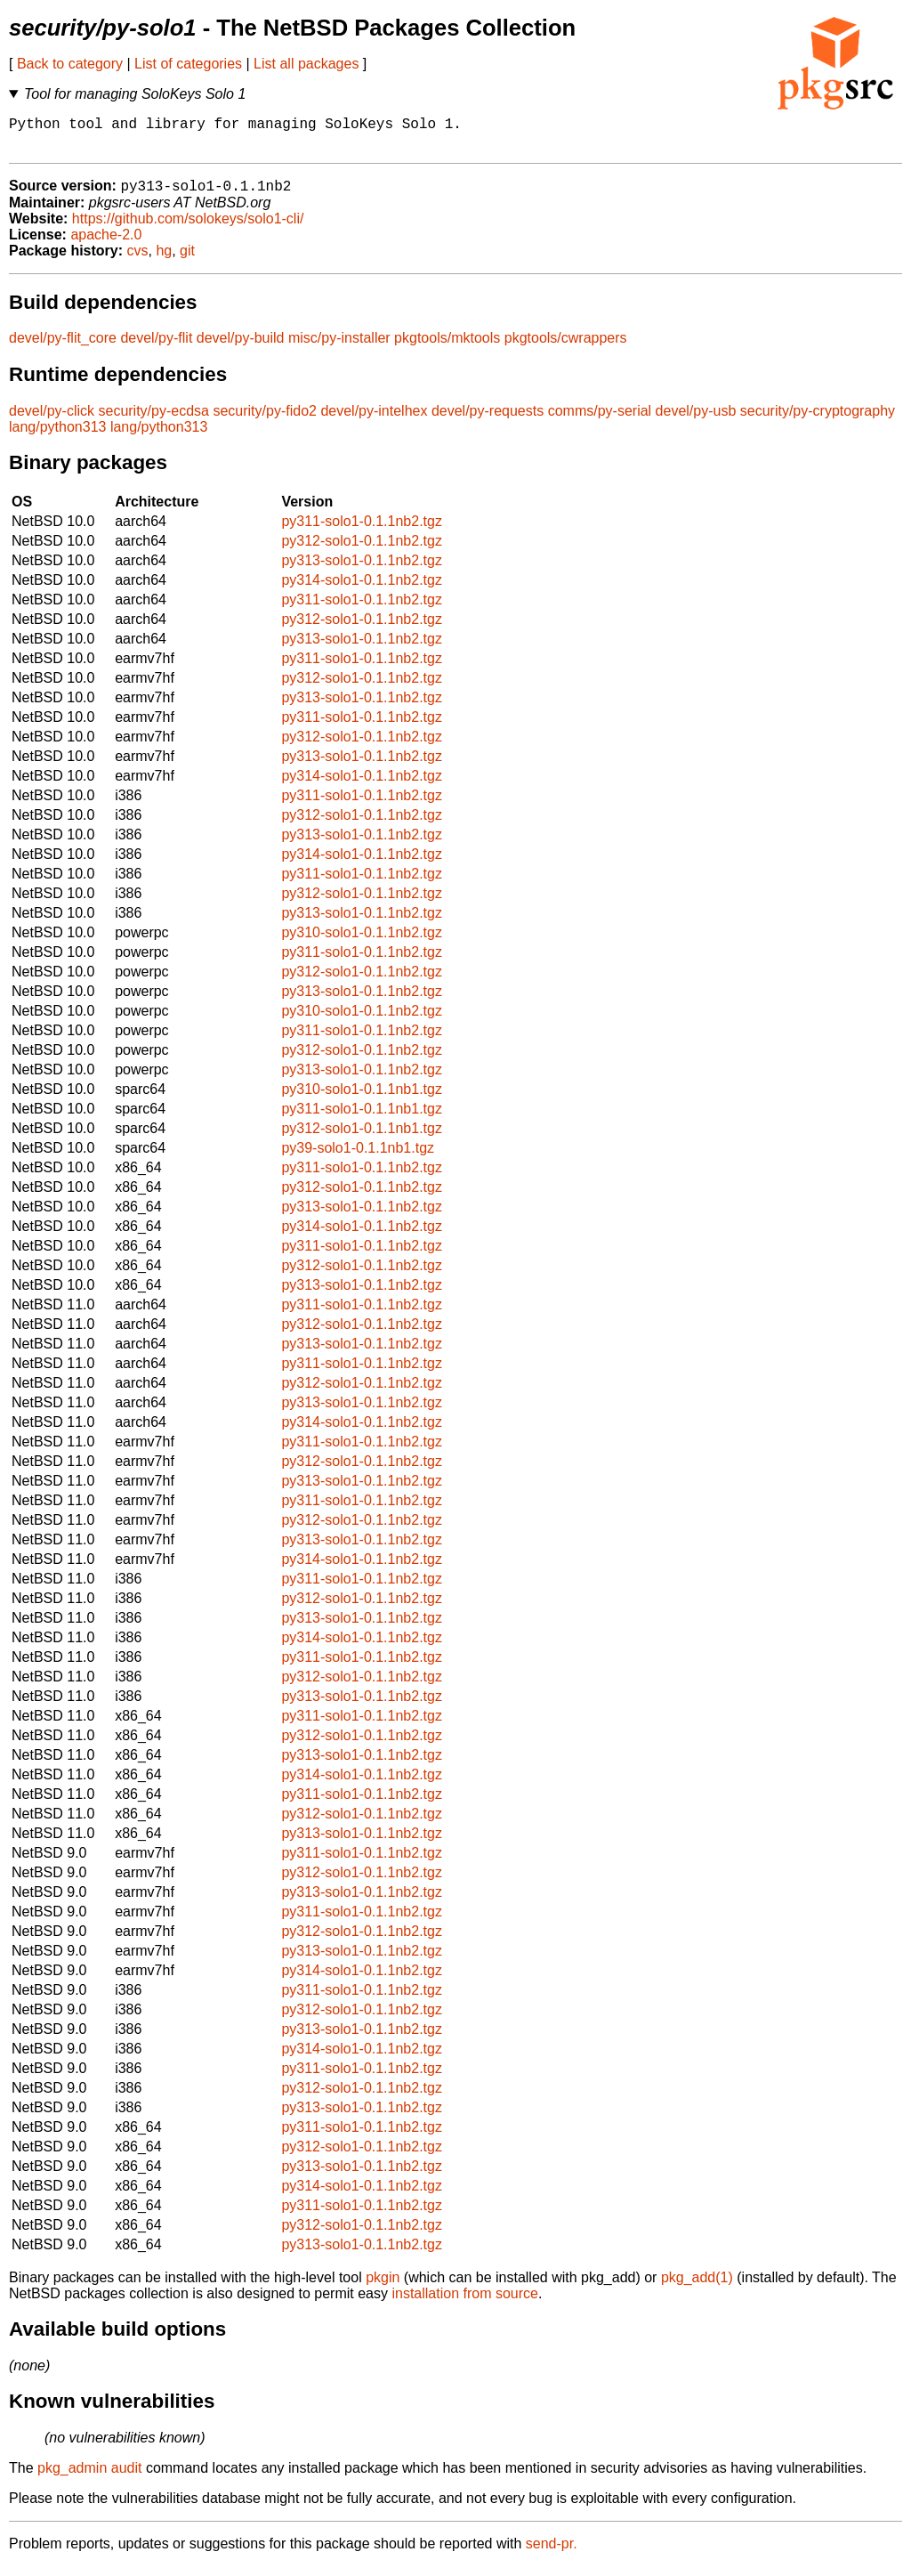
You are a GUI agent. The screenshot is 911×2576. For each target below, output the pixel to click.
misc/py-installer (339, 347)
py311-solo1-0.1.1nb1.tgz (361, 1118)
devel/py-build (241, 347)
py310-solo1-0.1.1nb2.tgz (361, 942)
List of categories (188, 63)
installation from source (464, 2303)
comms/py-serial (599, 420)
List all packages (306, 63)
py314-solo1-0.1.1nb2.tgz (361, 589)
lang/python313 (57, 436)
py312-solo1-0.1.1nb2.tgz (361, 550)
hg (164, 260)
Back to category (70, 63)
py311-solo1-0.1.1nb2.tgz (361, 531)
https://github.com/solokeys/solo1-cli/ (188, 228)
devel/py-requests (487, 420)
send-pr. (551, 2553)
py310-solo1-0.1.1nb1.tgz (361, 1098)
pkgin (382, 2287)
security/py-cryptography (817, 420)
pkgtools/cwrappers (565, 347)
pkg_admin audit (89, 2477)
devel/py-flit (156, 347)
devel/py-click (51, 420)
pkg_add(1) (697, 2287)
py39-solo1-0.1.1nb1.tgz (357, 1157)
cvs (138, 260)
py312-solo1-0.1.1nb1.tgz (361, 1138)
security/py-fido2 (265, 420)
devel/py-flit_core (63, 347)
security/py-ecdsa (153, 420)
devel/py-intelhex (373, 420)
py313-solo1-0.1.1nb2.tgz (361, 570)
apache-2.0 (105, 244)
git (187, 260)
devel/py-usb (696, 420)
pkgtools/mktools (447, 347)
